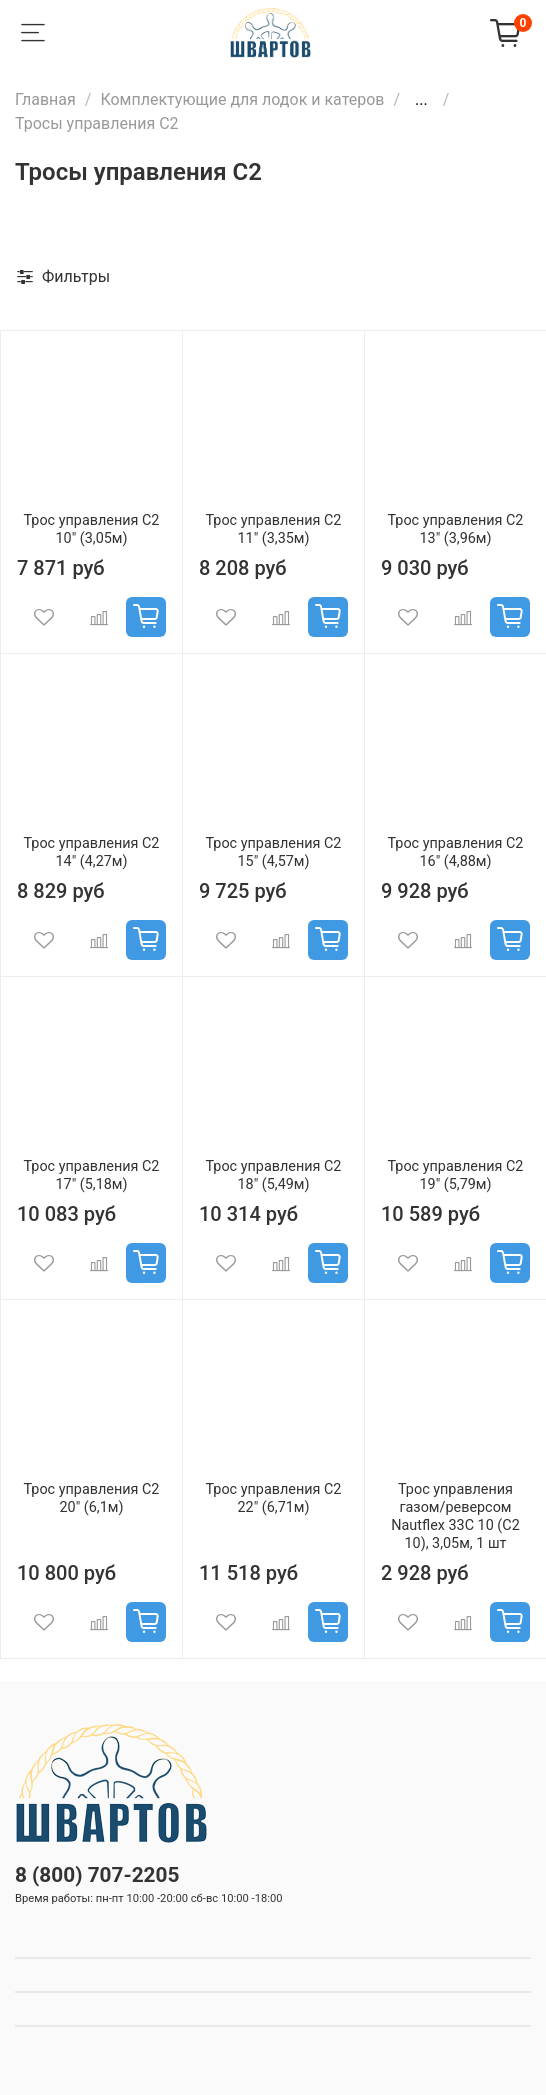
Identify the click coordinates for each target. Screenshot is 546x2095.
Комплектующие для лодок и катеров (242, 99)
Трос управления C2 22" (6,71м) (274, 1498)
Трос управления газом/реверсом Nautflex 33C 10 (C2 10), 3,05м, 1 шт (455, 1516)
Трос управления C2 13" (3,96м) (456, 529)
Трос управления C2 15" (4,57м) (274, 852)
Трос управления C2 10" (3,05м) (92, 529)
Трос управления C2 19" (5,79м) (456, 1175)
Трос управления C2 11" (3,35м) (274, 529)
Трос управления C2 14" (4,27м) (92, 852)
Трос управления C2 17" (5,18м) (92, 1175)
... (421, 100)
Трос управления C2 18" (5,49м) (274, 1175)
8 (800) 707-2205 (97, 1875)
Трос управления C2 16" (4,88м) (456, 852)
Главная (45, 99)
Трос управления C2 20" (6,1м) (92, 1498)
